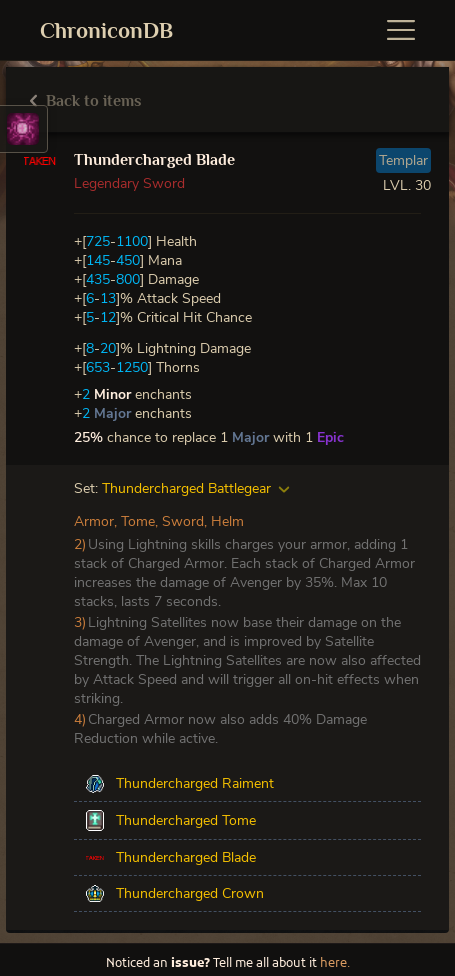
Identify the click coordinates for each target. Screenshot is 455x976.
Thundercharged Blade (154, 160)
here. (335, 964)
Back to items (85, 101)
